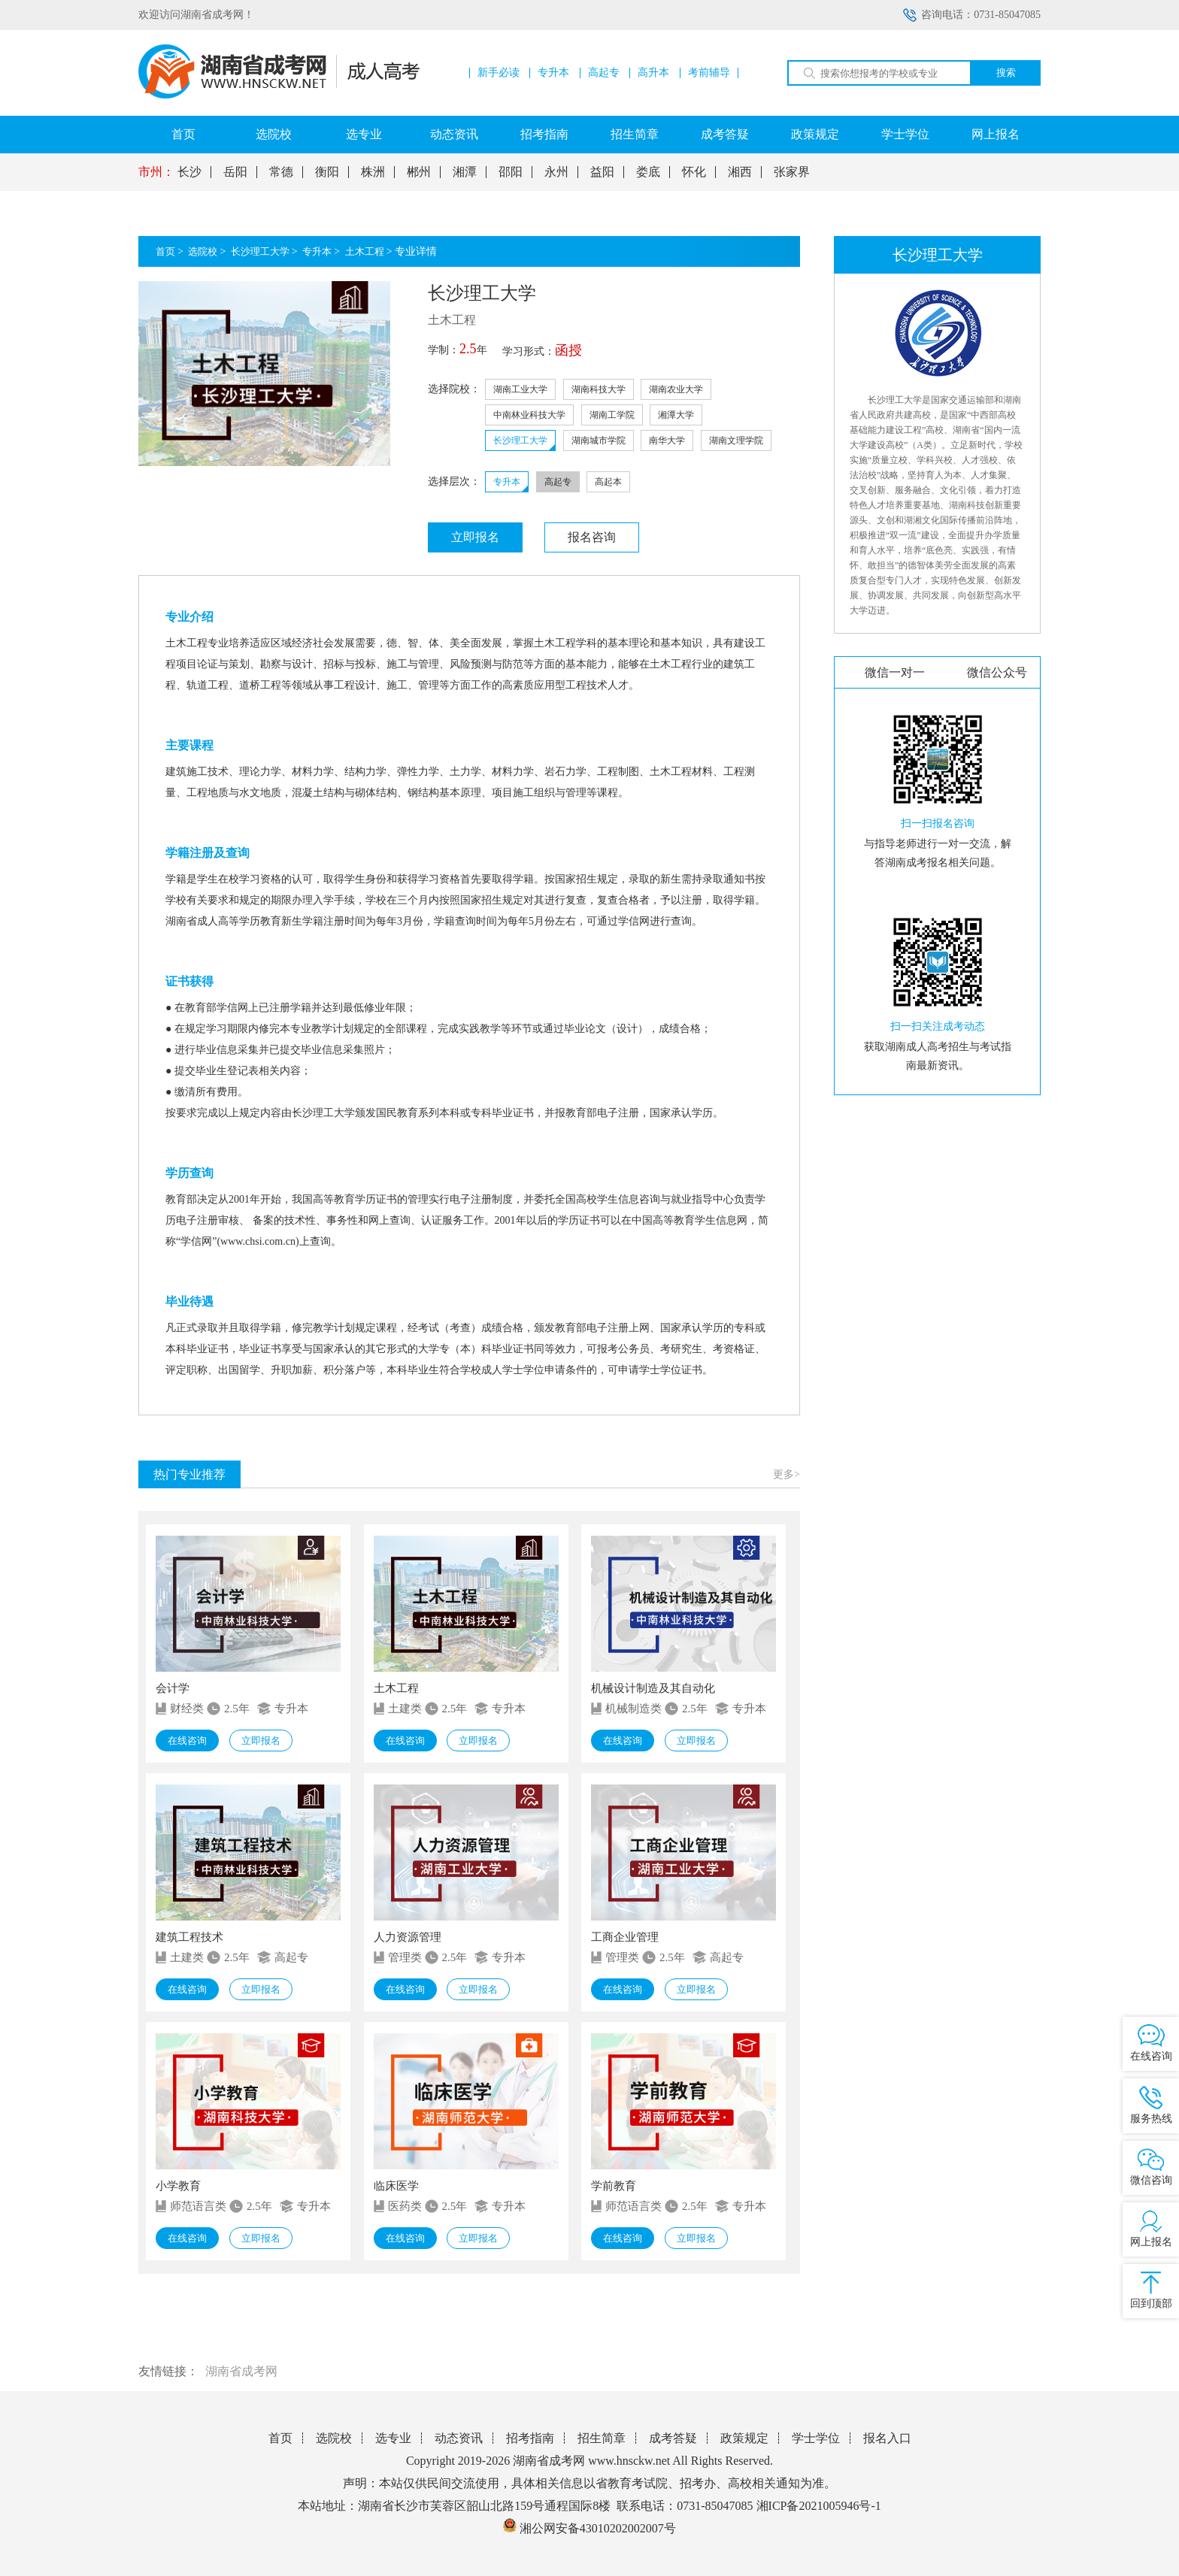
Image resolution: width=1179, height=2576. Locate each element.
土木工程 (364, 251)
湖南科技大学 (598, 389)
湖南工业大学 (520, 389)
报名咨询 (592, 537)
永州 (556, 172)
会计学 (172, 1688)
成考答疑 (725, 134)
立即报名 (475, 537)
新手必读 (498, 73)
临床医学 (396, 2186)
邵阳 (511, 172)
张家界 (792, 172)
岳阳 (235, 172)
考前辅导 (709, 73)
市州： (156, 172)
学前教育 (613, 2186)
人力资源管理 (407, 1937)
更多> (786, 1474)
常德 (281, 172)
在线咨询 (187, 1740)
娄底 (648, 172)
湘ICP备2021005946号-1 (818, 2505)
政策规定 (815, 134)
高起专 (604, 73)
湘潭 (465, 172)
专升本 (553, 73)
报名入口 (887, 2438)
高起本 (608, 482)
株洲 (373, 172)
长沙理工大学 (260, 251)
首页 (183, 134)
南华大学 (667, 440)
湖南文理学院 (736, 440)
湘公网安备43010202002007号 (598, 2528)
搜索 (1006, 72)
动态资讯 (454, 134)
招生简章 (635, 134)
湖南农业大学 (676, 389)
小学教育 (178, 2186)
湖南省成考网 (241, 2371)
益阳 (602, 172)
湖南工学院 (612, 415)
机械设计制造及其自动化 (653, 1688)
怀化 (694, 172)
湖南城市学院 (598, 440)
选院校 (274, 134)
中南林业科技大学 (529, 415)
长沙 (189, 172)
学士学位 (905, 134)
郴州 (419, 172)
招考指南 (544, 134)
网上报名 (995, 134)
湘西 (740, 172)
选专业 (364, 134)
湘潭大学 (676, 415)
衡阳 (327, 172)
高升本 (653, 73)
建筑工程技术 (189, 1937)
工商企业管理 (625, 1937)
